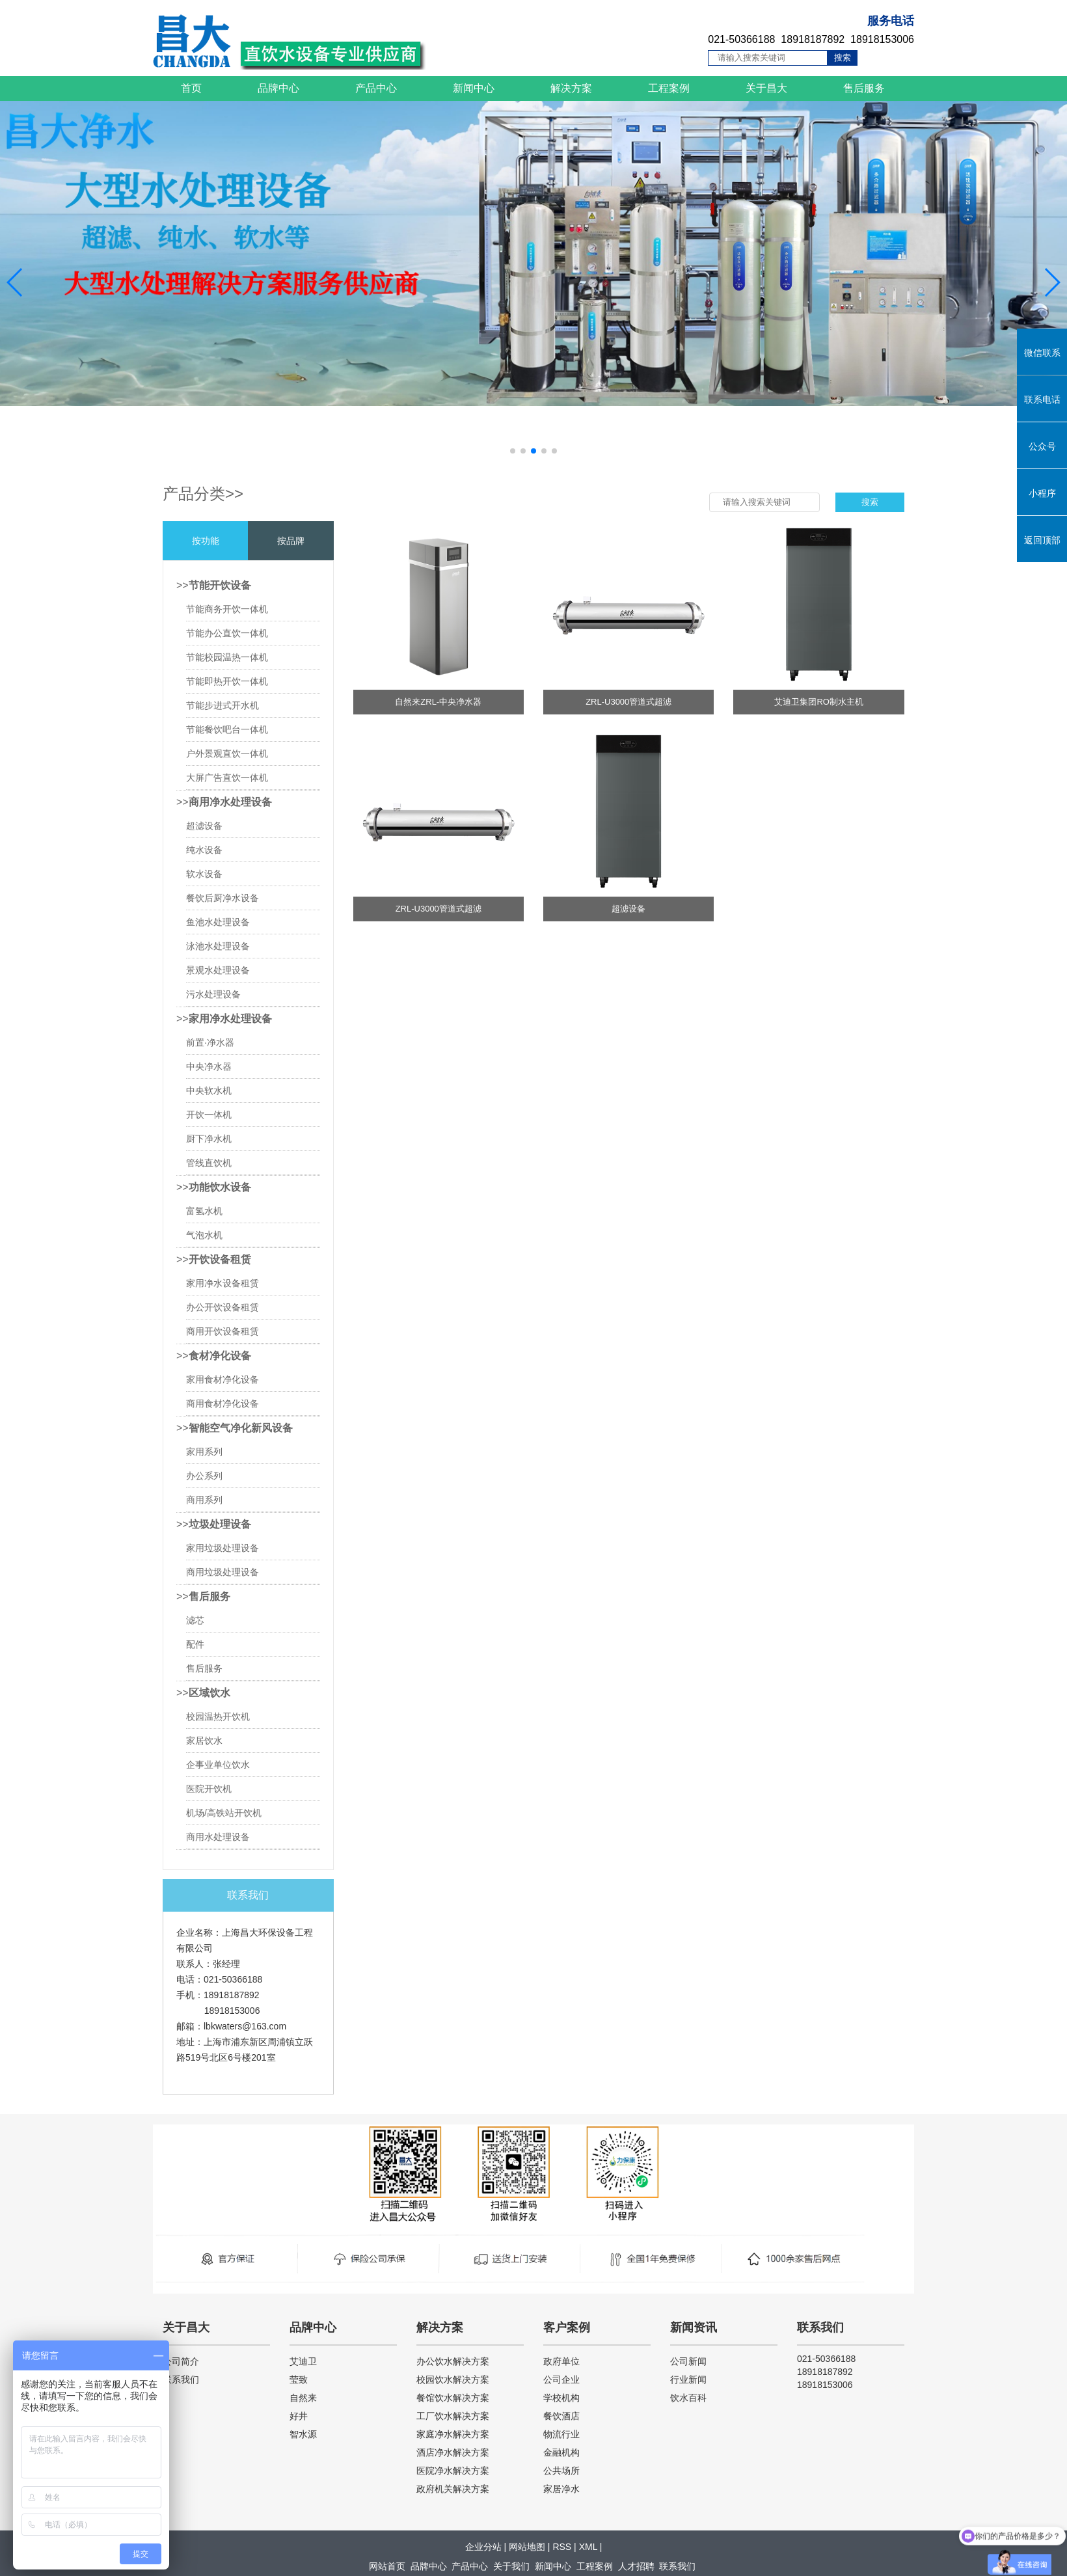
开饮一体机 (209, 1114)
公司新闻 (688, 2361)
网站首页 (387, 2566)
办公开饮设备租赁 (222, 1307)
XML (588, 2547)
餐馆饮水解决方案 (452, 2398)
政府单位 (561, 2361)
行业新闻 (688, 2379)
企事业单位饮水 (218, 1764)
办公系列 (204, 1476)
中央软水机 (209, 1090)
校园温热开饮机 (218, 1716)
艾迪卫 (303, 2361)
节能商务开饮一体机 (227, 609)
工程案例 (669, 88)
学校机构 (561, 2398)
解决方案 (571, 88)
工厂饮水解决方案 (452, 2416)
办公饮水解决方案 (452, 2361)
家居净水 (561, 2489)
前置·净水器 (210, 1042)
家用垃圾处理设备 (222, 1548)
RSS (561, 2547)
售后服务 (864, 88)
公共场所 (561, 2470)
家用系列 (204, 1451)
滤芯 (195, 1620)
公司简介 (181, 2361)
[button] (512, 451)
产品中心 (376, 88)
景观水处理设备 (218, 970)
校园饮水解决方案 (452, 2379)
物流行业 (561, 2434)
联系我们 (181, 2379)
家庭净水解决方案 (452, 2434)
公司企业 (561, 2379)
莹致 (299, 2379)
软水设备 (204, 874)
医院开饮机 (209, 1788)
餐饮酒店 (561, 2416)
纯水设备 (204, 850)
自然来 (303, 2398)
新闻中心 (473, 88)
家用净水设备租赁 (222, 1283)
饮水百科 (688, 2398)
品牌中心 (278, 88)
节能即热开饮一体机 (227, 681)
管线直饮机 (209, 1163)
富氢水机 (204, 1211)
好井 (299, 2416)
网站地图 (527, 2547)
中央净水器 (209, 1066)
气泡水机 (204, 1235)
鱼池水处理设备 (218, 922)
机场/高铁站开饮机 (224, 1813)
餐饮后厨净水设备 (222, 898)
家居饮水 (204, 1740)
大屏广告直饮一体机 (227, 777)
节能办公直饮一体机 (227, 633)
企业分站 (483, 2547)
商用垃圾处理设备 (222, 1572)
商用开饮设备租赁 (222, 1331)
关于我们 (511, 2566)
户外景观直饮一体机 (227, 753)
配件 (195, 1644)
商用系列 (204, 1500)
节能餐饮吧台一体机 (227, 729)
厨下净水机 (209, 1138)
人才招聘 (636, 2566)
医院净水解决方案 (452, 2470)
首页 (191, 88)
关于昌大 (766, 88)
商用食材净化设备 (222, 1403)
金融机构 (561, 2452)
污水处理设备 (213, 994)
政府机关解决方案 (452, 2489)
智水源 (303, 2434)
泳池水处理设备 (218, 946)
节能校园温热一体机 (227, 657)
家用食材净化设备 (222, 1379)
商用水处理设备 (218, 1837)
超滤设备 (204, 825)
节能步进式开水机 (222, 705)
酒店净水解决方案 (452, 2452)
